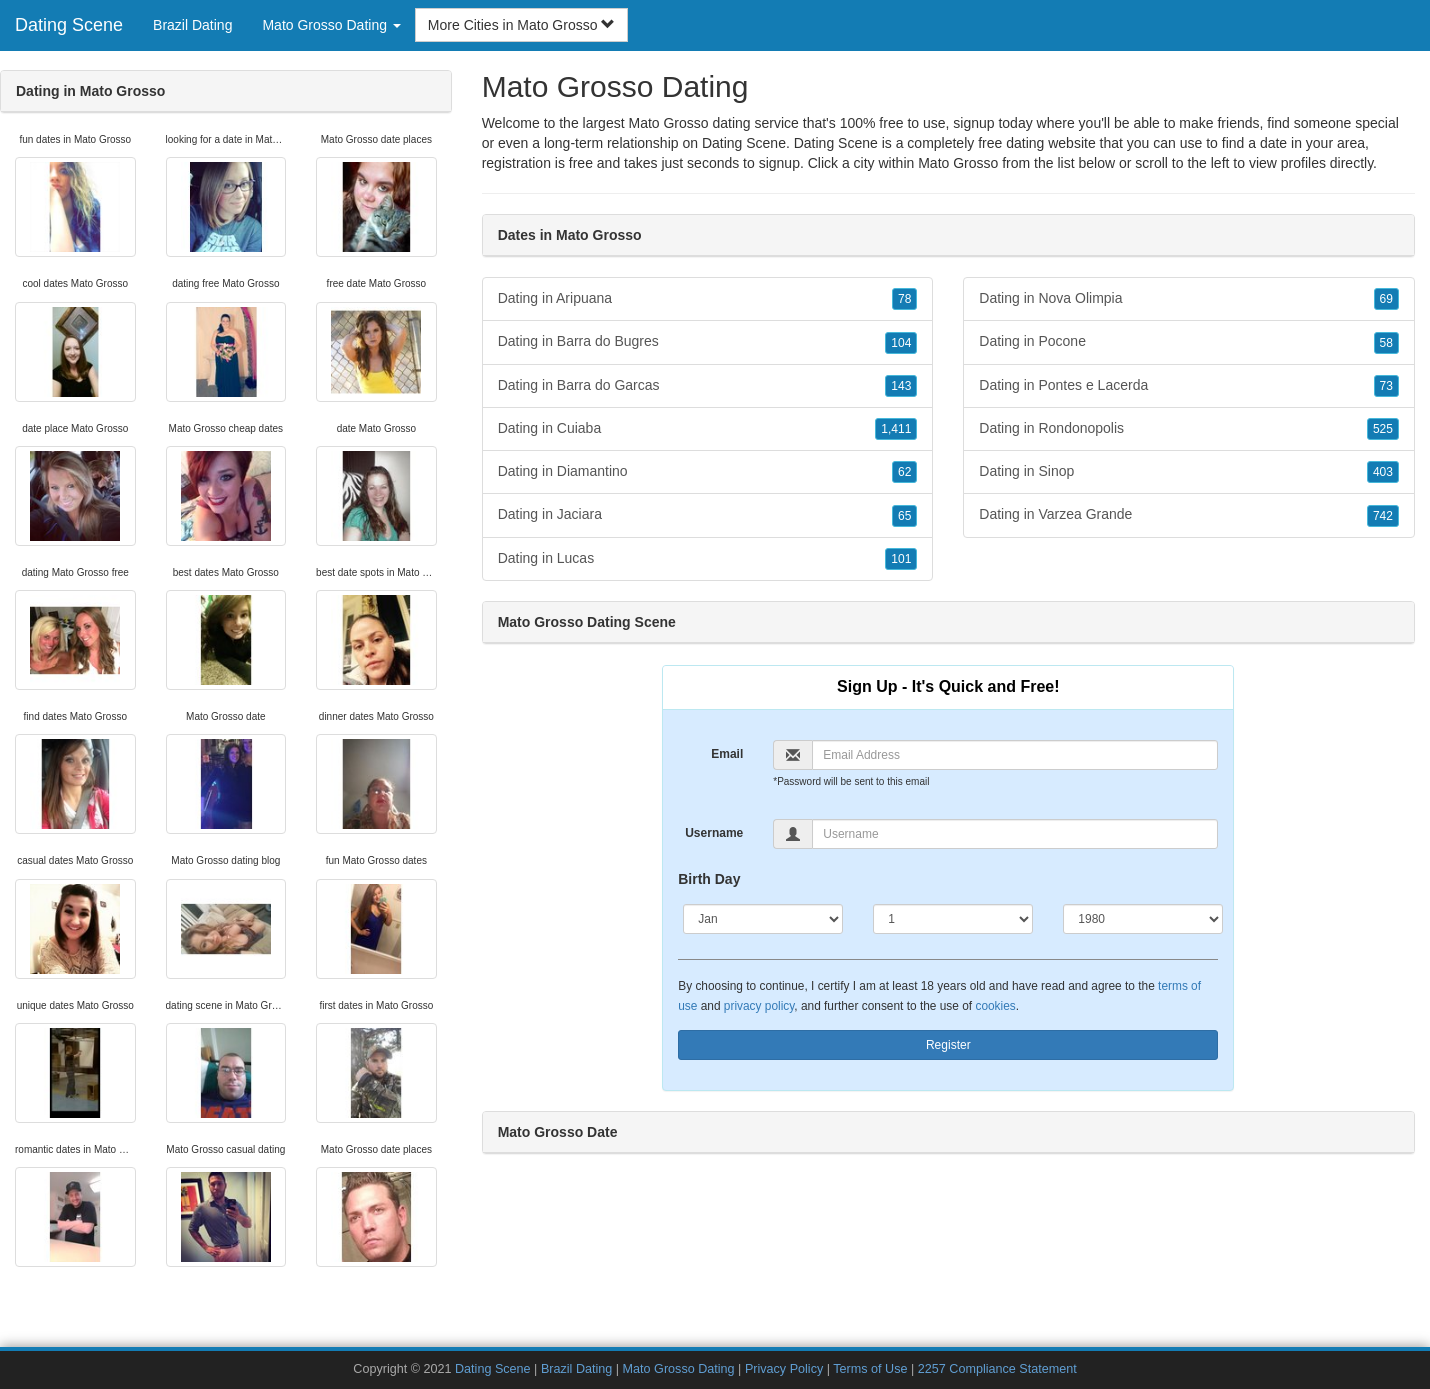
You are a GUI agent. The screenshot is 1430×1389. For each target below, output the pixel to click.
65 (904, 516)
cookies (995, 1006)
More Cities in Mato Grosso (522, 25)
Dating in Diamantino (708, 472)
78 (904, 299)
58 (1386, 343)
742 (1383, 516)
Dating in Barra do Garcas (708, 386)
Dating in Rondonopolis (1189, 429)
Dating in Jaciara (708, 515)
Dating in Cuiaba (708, 429)
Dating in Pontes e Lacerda (1189, 386)
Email (727, 754)
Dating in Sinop (1189, 472)
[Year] (1143, 919)
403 (1383, 472)
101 (901, 559)
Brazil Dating (192, 25)
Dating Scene (69, 25)
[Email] (1015, 755)
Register (948, 1045)
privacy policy (759, 1006)
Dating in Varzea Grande (1189, 515)
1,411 (896, 429)
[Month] (763, 919)
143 (901, 386)
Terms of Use (870, 1369)
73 (1386, 386)
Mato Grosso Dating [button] (331, 25)
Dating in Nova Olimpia (1189, 299)
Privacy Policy (784, 1369)
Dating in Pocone (1189, 342)
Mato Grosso (958, 163)
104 (901, 343)
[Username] (1015, 834)
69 (1386, 299)
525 (1383, 429)
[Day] (953, 919)
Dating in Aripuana (708, 299)
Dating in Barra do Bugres (708, 342)
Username (714, 833)
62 (904, 472)
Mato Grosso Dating (679, 1369)
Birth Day (709, 879)
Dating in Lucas (708, 559)
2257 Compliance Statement (997, 1369)
